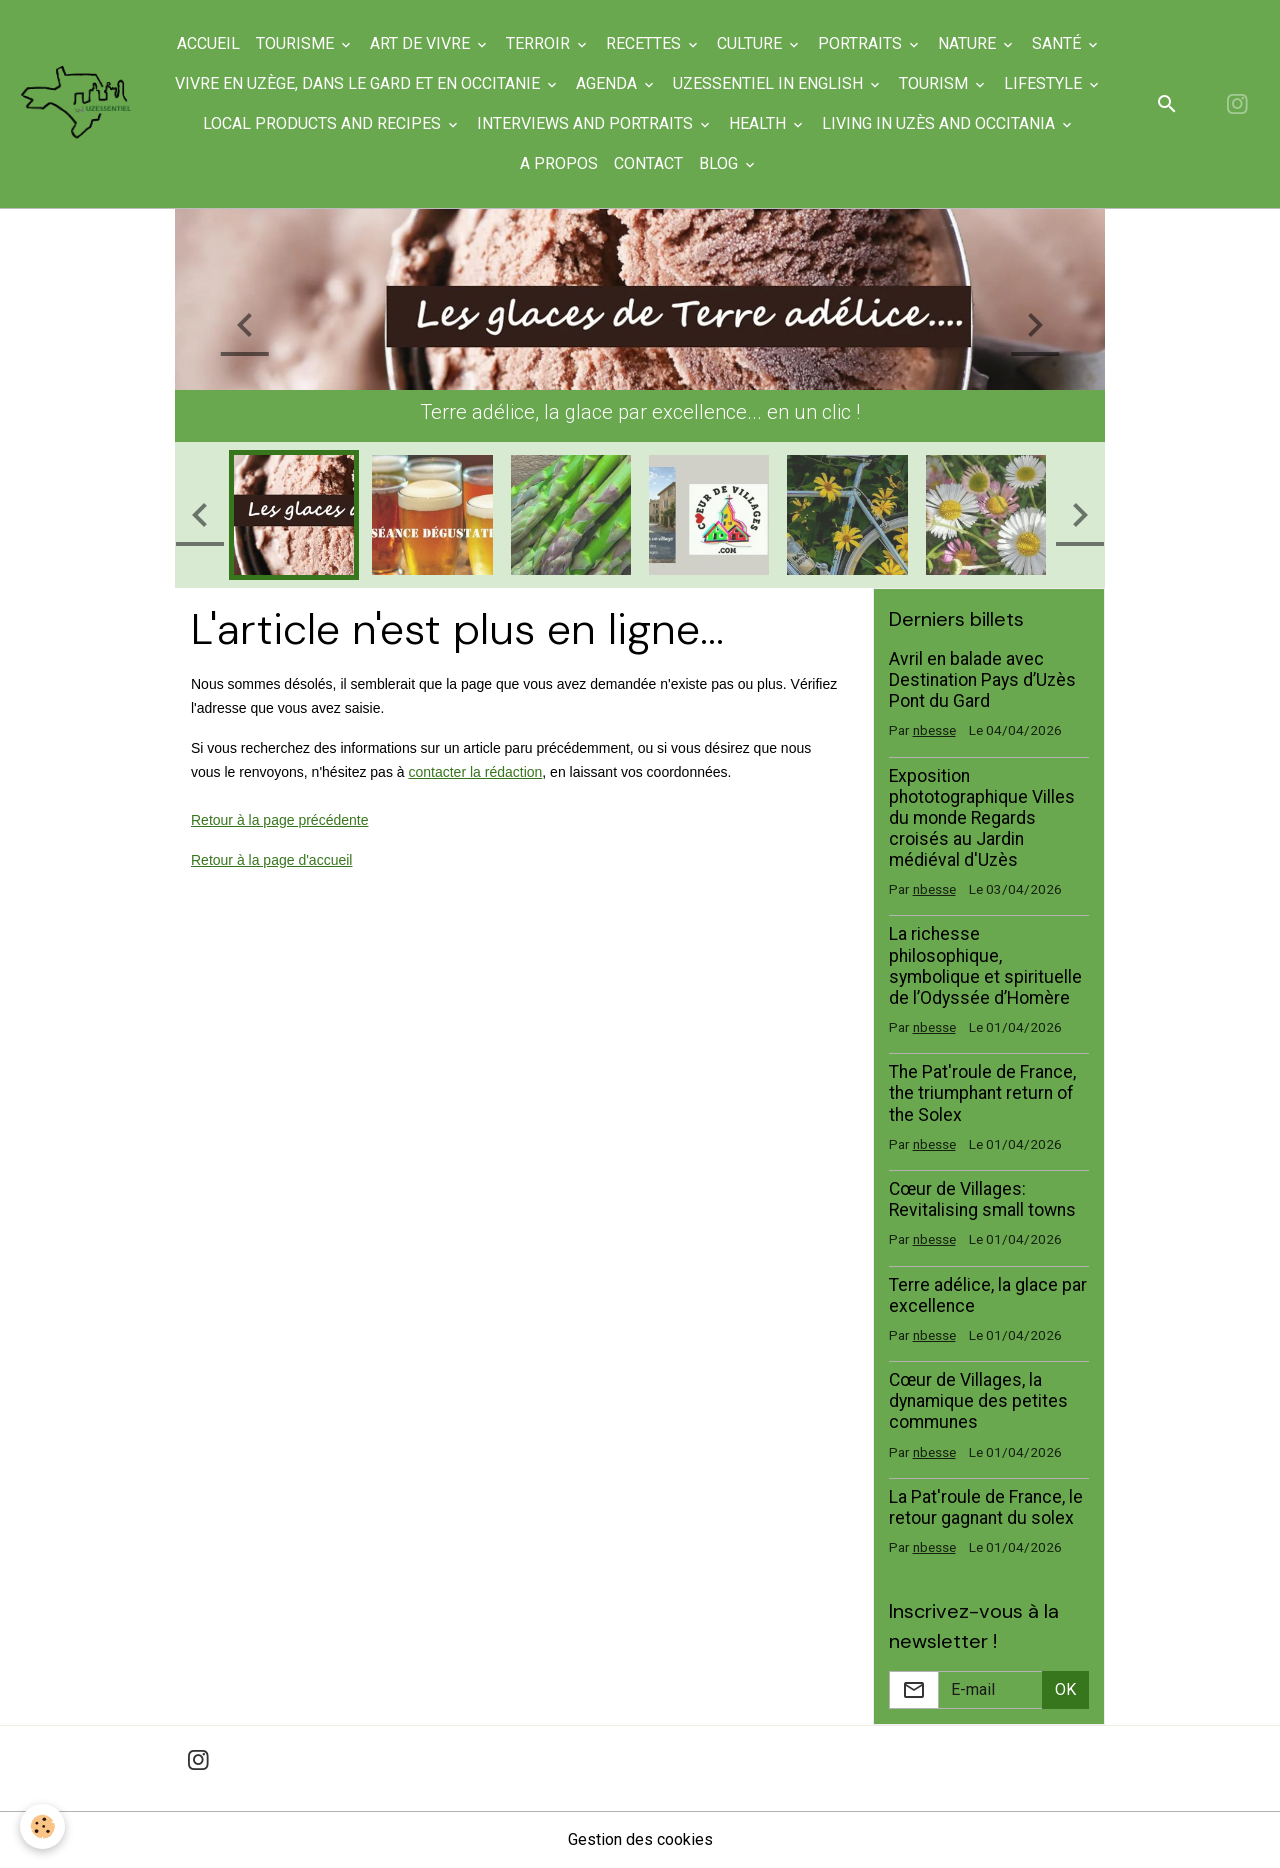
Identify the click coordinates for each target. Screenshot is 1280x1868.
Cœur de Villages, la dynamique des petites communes (978, 1401)
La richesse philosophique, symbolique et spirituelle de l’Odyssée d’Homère (985, 965)
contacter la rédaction (475, 772)
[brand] (77, 104)
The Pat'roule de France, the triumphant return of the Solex (982, 1093)
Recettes (645, 43)
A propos (559, 163)
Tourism (935, 83)
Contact (648, 163)
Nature (969, 43)
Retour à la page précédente (279, 820)
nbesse (934, 730)
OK (1065, 1689)
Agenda (608, 83)
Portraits (862, 43)
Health (759, 123)
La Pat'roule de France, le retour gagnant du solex (986, 1507)
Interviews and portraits (587, 123)
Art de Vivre (422, 43)
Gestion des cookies (640, 1839)
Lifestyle (1045, 83)
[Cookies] (42, 1826)
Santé (1058, 43)
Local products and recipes (324, 123)
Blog (720, 163)
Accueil (208, 43)
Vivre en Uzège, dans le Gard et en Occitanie (359, 83)
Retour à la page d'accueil (271, 860)
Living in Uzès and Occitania (940, 123)
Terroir (540, 43)
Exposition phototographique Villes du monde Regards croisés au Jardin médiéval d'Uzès (982, 818)
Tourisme (297, 43)
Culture (751, 43)
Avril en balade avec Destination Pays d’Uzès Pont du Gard (982, 680)
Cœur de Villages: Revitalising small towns (982, 1199)
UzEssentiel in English (770, 83)
